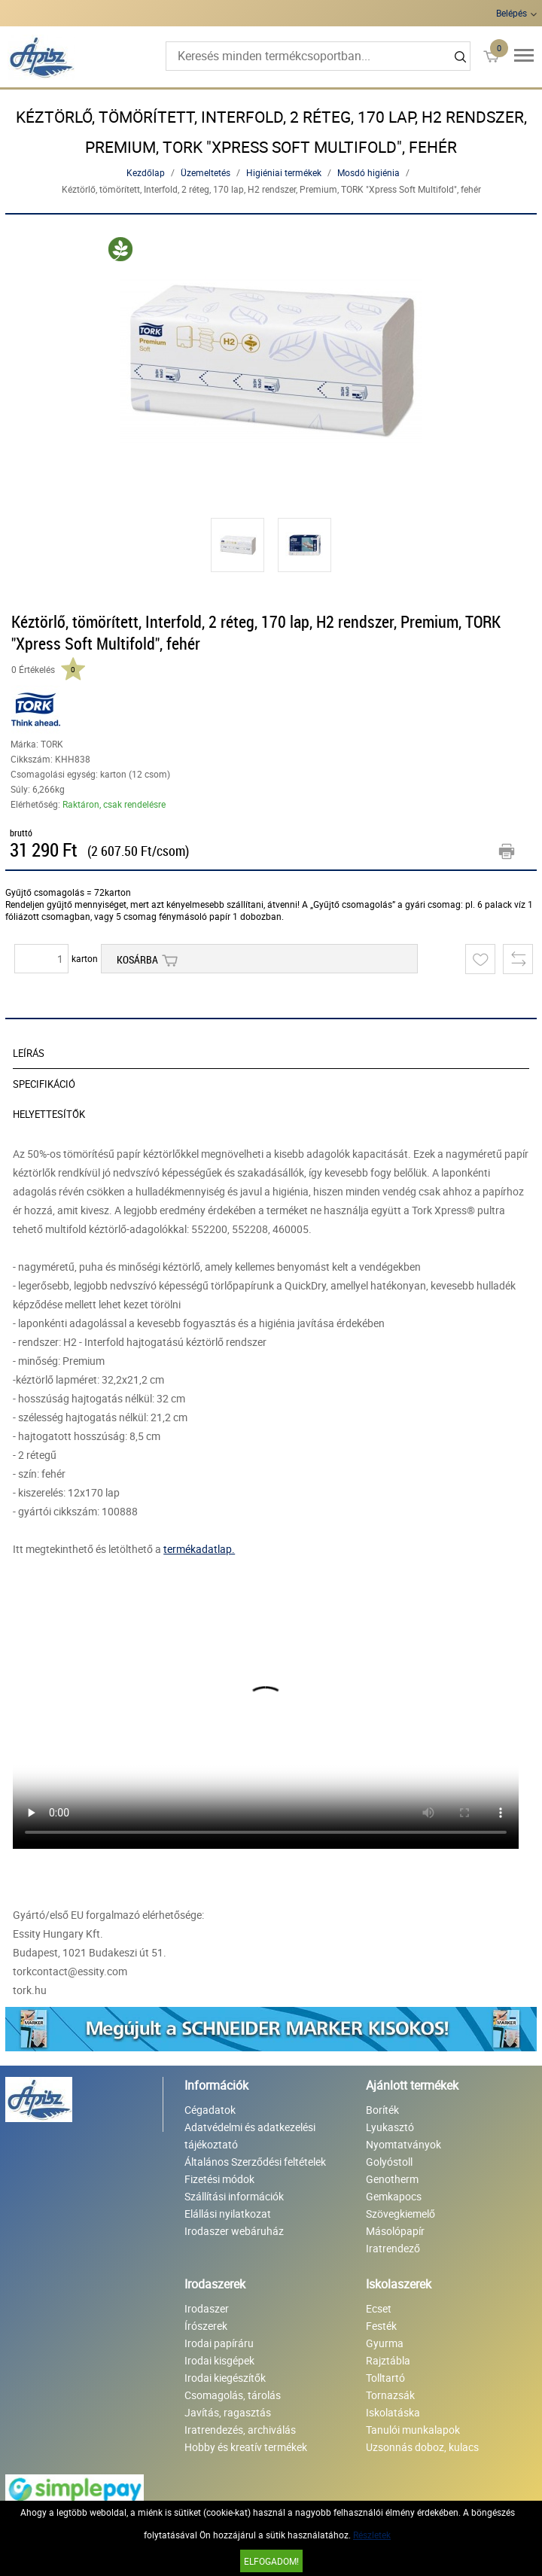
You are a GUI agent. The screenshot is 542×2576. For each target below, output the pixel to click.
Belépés (511, 13)
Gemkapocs (394, 2196)
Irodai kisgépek (219, 2360)
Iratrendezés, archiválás (240, 2429)
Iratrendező (393, 2248)
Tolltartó (385, 2377)
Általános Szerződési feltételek (255, 2161)
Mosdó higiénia (368, 172)
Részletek (372, 2535)
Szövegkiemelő (400, 2213)
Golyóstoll (389, 2161)
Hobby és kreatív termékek (245, 2447)
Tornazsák (390, 2395)
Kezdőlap (145, 172)
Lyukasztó (390, 2127)
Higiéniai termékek (283, 172)
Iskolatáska (393, 2412)
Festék (381, 2326)
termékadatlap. (199, 1549)
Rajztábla (388, 2360)
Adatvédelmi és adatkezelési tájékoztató (249, 2135)
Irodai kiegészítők (225, 2377)
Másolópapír (395, 2231)
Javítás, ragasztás (227, 2412)
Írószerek (205, 2326)
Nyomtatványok (403, 2144)
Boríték (382, 2110)
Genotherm (392, 2179)
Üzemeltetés (205, 172)
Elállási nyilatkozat (227, 2213)
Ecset (378, 2308)
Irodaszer (206, 2308)
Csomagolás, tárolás (232, 2395)
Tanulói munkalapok (413, 2429)
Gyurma (384, 2343)
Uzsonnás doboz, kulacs (422, 2447)
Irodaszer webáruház (234, 2231)
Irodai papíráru (219, 2343)
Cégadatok (210, 2110)
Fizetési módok (219, 2179)
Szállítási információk (234, 2196)
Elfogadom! (271, 2561)
